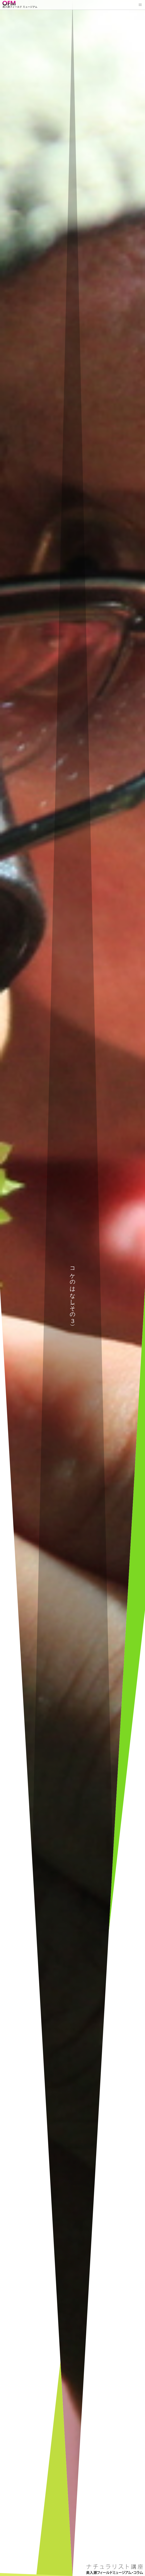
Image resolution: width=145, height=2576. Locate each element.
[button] (140, 5)
